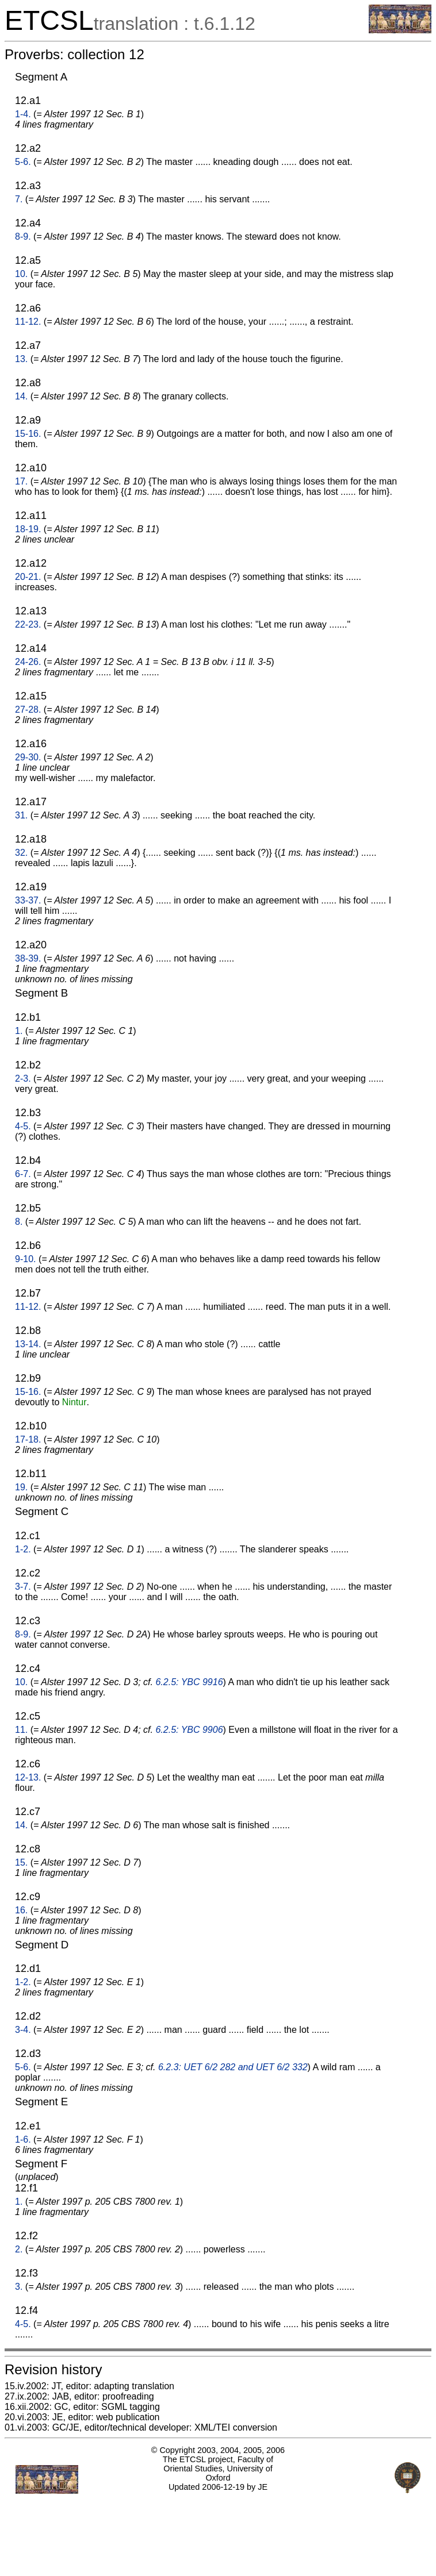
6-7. (23, 1174)
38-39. (28, 958)
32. (21, 853)
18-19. (28, 529)
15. (21, 1862)
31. (21, 815)
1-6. (23, 2139)
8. (18, 1222)
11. (21, 1730)
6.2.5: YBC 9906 (189, 1730)
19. (21, 1487)
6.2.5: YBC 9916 (189, 1682)
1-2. (23, 1549)
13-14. (28, 1344)
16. (21, 1910)
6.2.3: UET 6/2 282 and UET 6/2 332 (233, 2067)
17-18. (28, 1439)
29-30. (28, 757)
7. (18, 199)
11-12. (28, 321)
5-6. (23, 162)
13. (21, 359)
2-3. (23, 1078)
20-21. (28, 577)
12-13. (28, 1777)
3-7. (23, 1586)
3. (18, 2287)
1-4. (23, 114)
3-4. (23, 2030)
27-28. (28, 709)
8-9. (23, 236)
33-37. (28, 900)
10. (21, 274)
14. (21, 396)
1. (18, 1031)
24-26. (28, 662)
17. (21, 481)
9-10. (25, 1259)
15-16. (28, 434)
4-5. (23, 1126)
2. (18, 2249)
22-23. (28, 624)
